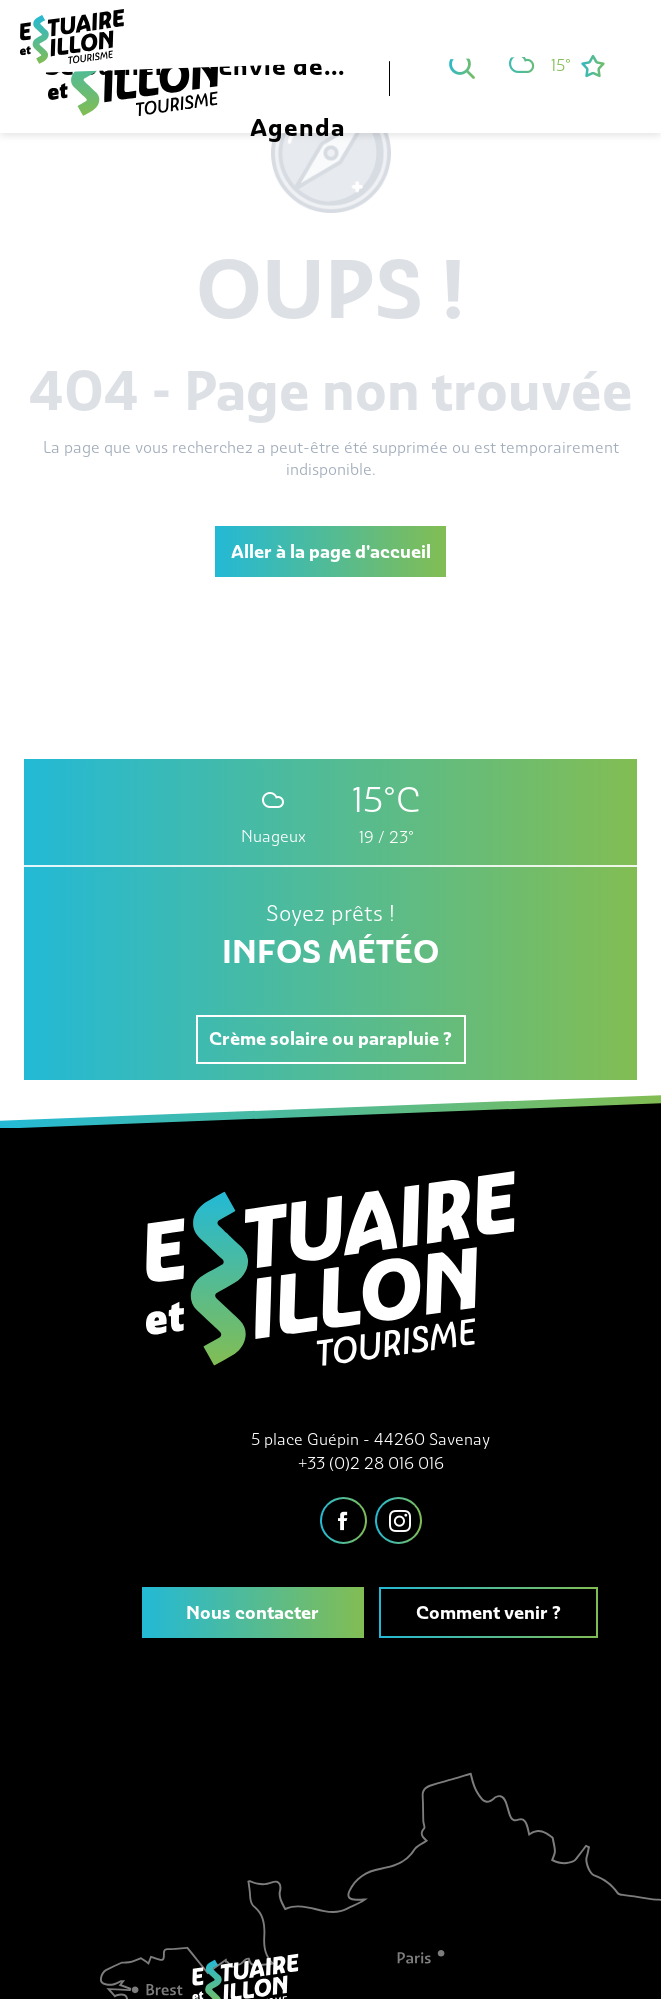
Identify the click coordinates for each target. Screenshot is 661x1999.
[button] (462, 66)
